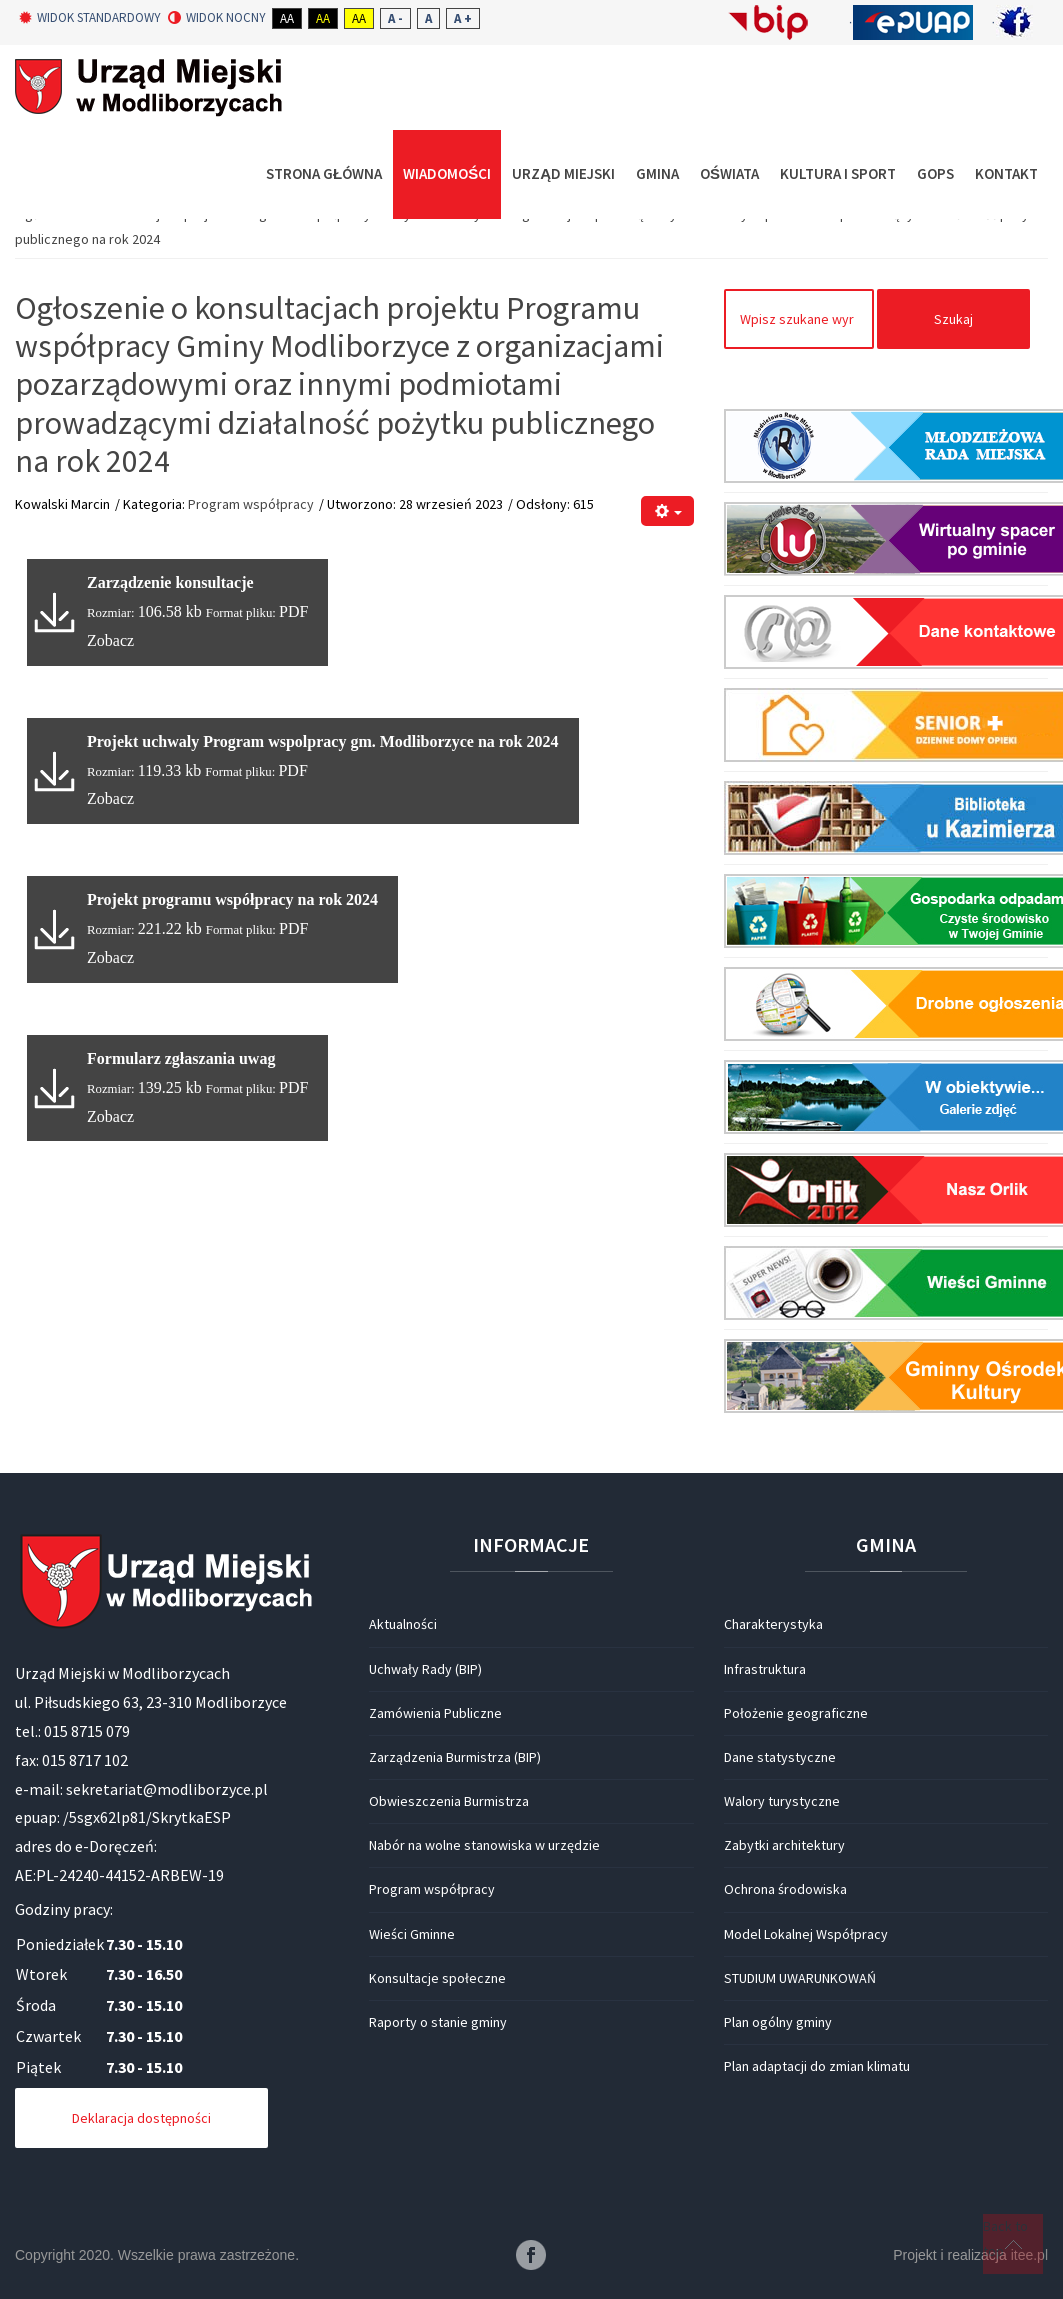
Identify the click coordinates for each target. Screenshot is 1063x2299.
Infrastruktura (765, 1669)
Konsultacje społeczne (437, 1978)
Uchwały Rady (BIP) (425, 1669)
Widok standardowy (90, 18)
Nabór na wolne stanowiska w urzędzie (484, 1845)
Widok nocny (217, 18)
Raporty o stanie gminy (438, 2022)
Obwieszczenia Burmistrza (449, 1801)
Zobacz (110, 640)
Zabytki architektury (784, 1845)
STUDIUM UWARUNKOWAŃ (800, 1978)
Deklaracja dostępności (141, 2118)
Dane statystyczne (780, 1757)
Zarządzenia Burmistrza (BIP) (455, 1757)
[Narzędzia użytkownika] (667, 511)
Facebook (531, 2255)
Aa (287, 18)
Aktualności (403, 1624)
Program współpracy (251, 504)
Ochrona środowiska (785, 1889)
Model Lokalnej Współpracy (806, 1934)
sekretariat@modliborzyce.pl (167, 1789)
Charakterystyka (773, 1624)
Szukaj (953, 319)
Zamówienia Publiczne (435, 1713)
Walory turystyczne (782, 1801)
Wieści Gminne (412, 1934)
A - (395, 18)
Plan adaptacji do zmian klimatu (817, 2066)
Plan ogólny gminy (778, 2022)
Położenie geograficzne (796, 1713)
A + (463, 18)
